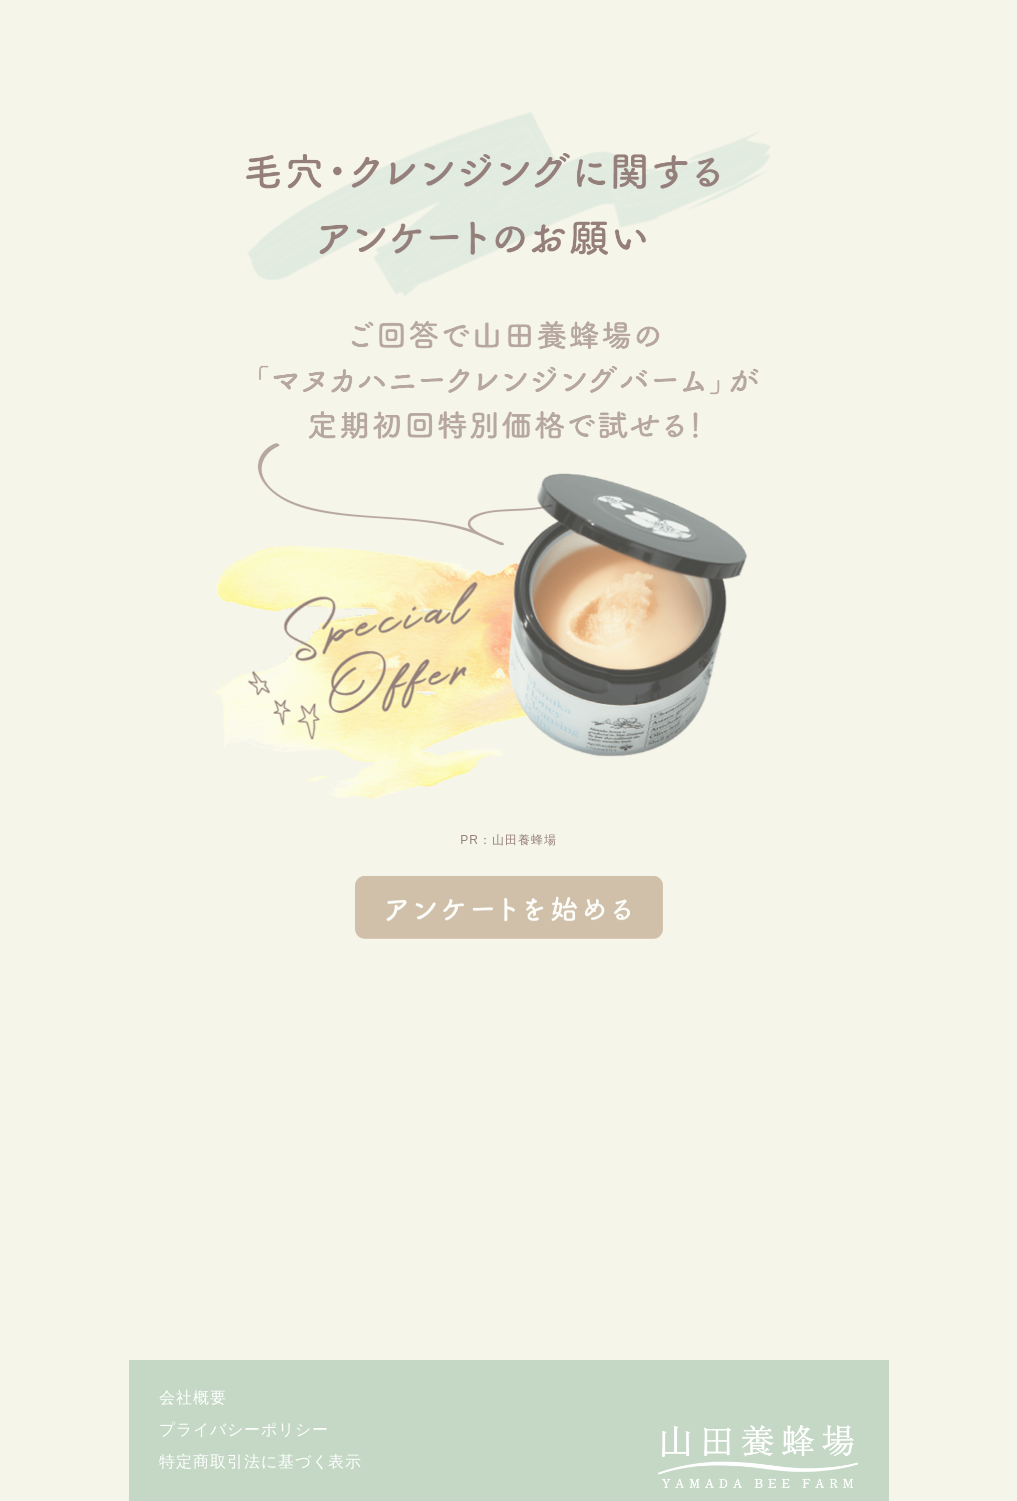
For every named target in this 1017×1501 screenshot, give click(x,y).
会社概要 (193, 1398)
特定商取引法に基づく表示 (261, 1462)
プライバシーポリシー (244, 1430)
